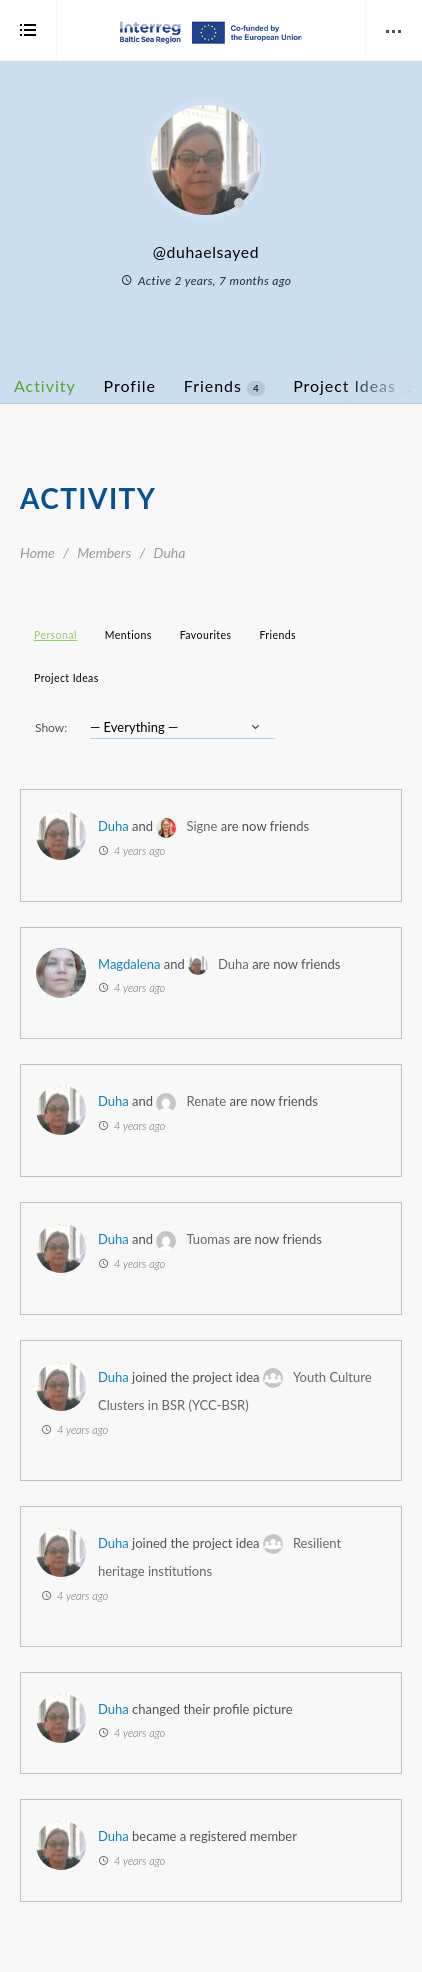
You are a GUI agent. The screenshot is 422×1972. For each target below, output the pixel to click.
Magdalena (129, 964)
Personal (55, 635)
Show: (51, 727)
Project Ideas (66, 678)
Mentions (128, 635)
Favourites (206, 635)
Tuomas (208, 1239)
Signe (201, 826)
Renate (206, 1101)
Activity (45, 385)
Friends (224, 386)
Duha (113, 826)
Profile (130, 385)
